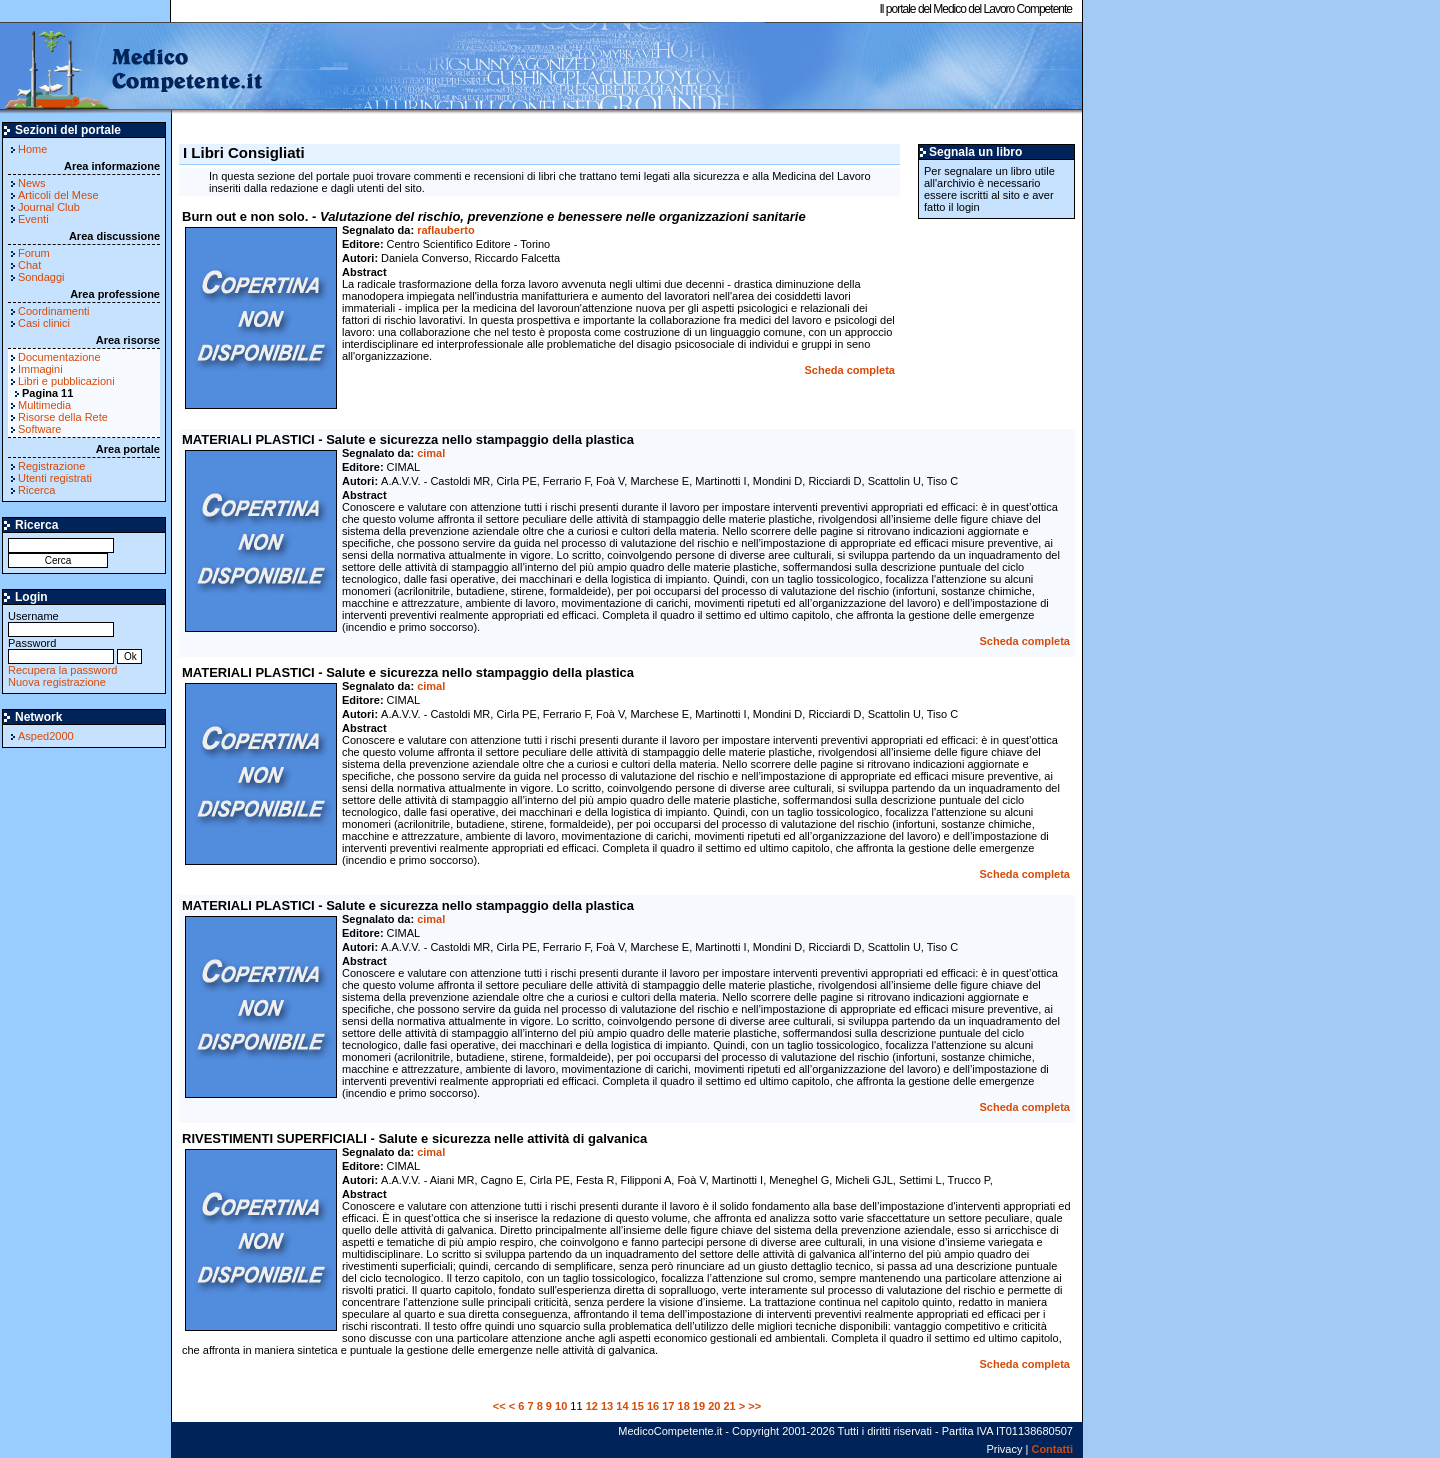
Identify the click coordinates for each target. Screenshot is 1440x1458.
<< (499, 1406)
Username (61, 622)
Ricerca (36, 490)
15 (638, 1406)
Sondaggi (41, 277)
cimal (431, 453)
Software (39, 429)
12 (592, 1406)
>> (754, 1406)
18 (684, 1406)
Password (61, 649)
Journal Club (49, 207)
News (32, 183)
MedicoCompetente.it (132, 68)
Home (32, 149)
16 (653, 1406)
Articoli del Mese (58, 195)
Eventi (33, 219)
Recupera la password (62, 670)
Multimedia (44, 405)
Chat (29, 265)
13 (607, 1406)
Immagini (40, 369)
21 (729, 1406)
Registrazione (51, 466)
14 (622, 1406)
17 (668, 1406)
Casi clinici (44, 323)
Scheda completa (850, 370)
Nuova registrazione (57, 682)
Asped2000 (46, 736)
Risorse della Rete (63, 417)
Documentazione (59, 357)
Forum (34, 253)
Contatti (1052, 1449)
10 (561, 1406)
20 (714, 1406)
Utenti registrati (55, 478)
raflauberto (445, 230)
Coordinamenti (54, 311)
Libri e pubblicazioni (66, 381)
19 (699, 1406)
